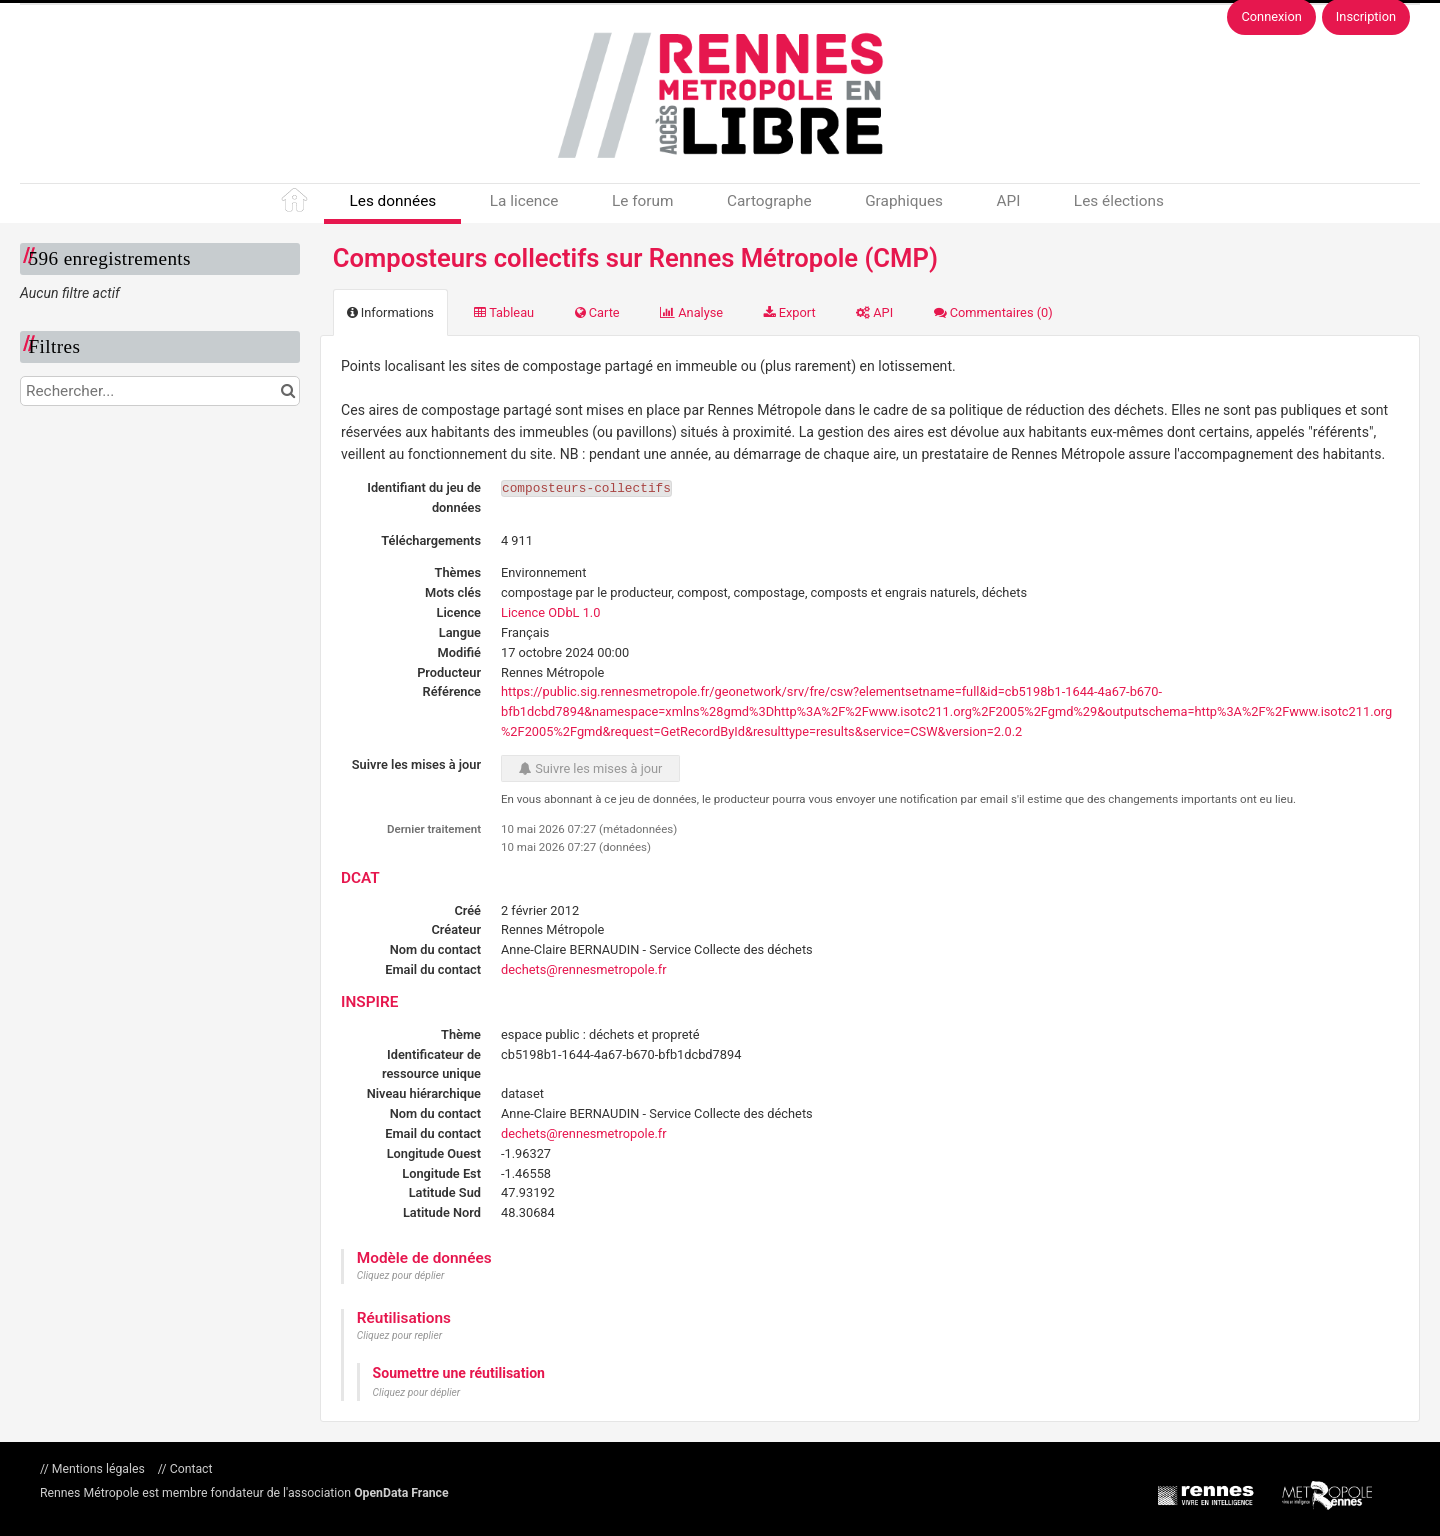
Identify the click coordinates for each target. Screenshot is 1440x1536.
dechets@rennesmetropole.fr (584, 969)
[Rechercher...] (160, 391)
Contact (190, 1469)
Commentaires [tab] (993, 312)
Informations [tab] (390, 312)
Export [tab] (790, 312)
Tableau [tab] (504, 312)
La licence (524, 201)
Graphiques (904, 201)
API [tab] (874, 312)
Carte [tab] (597, 312)
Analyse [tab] (691, 312)
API (1008, 201)
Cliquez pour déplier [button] (401, 1275)
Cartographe (769, 201)
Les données (392, 201)
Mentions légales (98, 1469)
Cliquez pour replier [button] (399, 1335)
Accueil (296, 204)
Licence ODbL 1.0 (550, 612)
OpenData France (401, 1493)
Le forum (642, 201)
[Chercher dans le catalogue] (287, 391)
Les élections (1119, 201)
